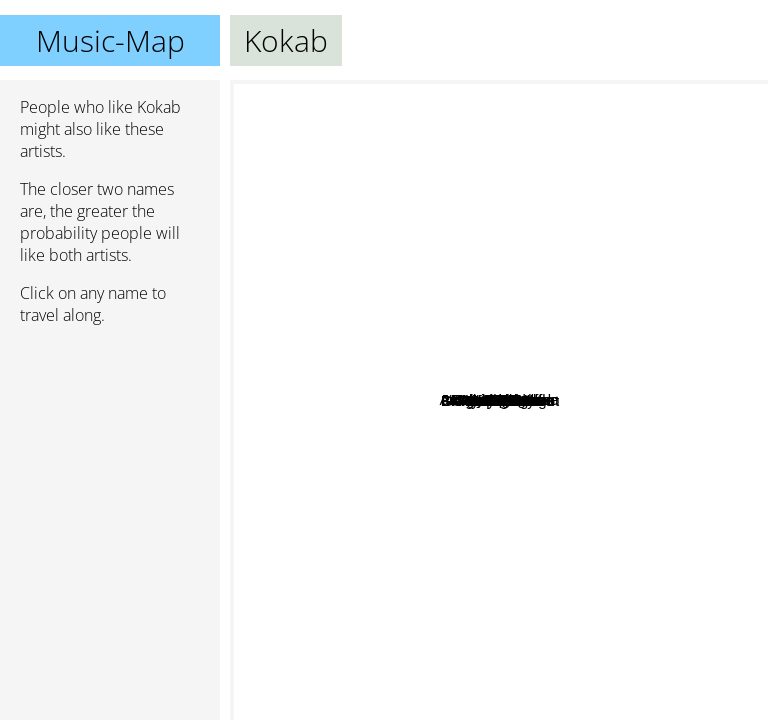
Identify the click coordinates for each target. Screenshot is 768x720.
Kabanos (377, 493)
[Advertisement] (110, 447)
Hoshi (649, 288)
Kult (599, 229)
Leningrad (389, 285)
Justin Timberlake (594, 321)
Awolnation (462, 704)
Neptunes (449, 538)
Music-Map (110, 40)
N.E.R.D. (368, 421)
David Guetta (328, 191)
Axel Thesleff (513, 293)
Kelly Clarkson (588, 153)
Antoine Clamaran (592, 302)
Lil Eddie (511, 526)
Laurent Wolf (578, 369)
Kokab (499, 400)
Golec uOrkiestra (394, 457)
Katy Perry (629, 672)
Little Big (710, 400)
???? (593, 488)
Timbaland (383, 508)
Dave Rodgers (504, 196)
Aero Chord (322, 357)
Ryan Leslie (487, 554)
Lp (479, 107)
